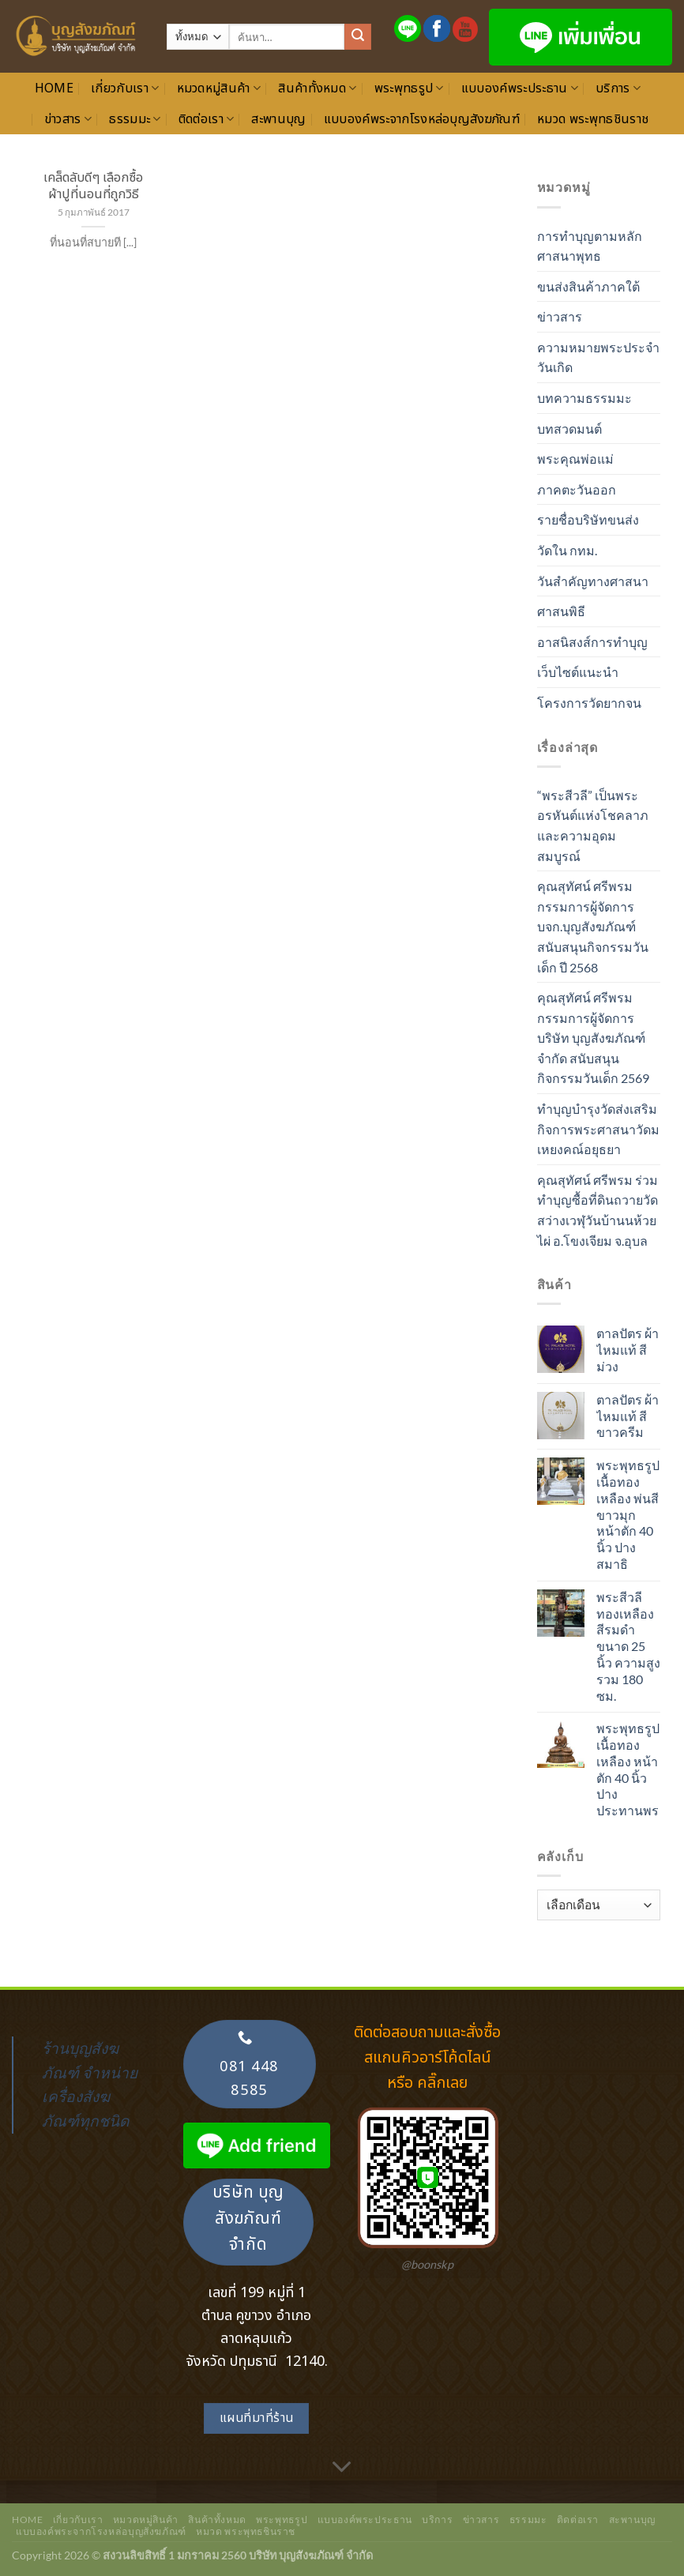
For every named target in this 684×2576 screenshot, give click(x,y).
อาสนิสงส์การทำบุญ (592, 641)
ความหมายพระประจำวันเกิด (598, 357)
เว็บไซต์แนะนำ (577, 671)
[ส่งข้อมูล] (357, 37)
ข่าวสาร (68, 119)
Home (54, 88)
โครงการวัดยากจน (589, 702)
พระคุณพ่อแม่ (575, 458)
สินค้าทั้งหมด (317, 88)
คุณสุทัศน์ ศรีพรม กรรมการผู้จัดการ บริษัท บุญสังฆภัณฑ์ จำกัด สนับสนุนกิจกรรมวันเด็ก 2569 (593, 1037)
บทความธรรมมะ (584, 397)
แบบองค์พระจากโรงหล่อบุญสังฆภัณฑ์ (422, 119)
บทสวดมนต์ (569, 428)
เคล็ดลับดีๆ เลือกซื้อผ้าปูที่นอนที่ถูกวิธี (93, 186)
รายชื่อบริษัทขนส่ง (588, 519)
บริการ (618, 88)
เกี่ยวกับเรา (125, 88)
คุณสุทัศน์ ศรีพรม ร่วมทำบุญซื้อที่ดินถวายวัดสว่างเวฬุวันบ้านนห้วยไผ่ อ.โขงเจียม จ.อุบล (597, 1210)
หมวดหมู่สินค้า (219, 88)
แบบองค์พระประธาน (519, 88)
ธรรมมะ (134, 119)
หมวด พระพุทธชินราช (592, 119)
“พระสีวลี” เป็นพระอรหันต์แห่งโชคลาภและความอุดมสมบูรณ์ (592, 825)
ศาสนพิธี (561, 611)
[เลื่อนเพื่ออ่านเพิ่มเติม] (342, 2467)
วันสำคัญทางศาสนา (592, 581)
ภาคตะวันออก (576, 489)
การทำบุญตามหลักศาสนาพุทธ (589, 246)
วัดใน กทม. (567, 550)
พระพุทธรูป (409, 88)
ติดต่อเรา (207, 119)
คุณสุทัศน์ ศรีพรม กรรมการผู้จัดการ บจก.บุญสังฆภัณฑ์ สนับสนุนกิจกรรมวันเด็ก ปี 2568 (592, 926)
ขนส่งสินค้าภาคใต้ (588, 286)
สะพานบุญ (278, 119)
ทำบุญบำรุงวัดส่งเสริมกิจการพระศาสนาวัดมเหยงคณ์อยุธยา (598, 1128)
